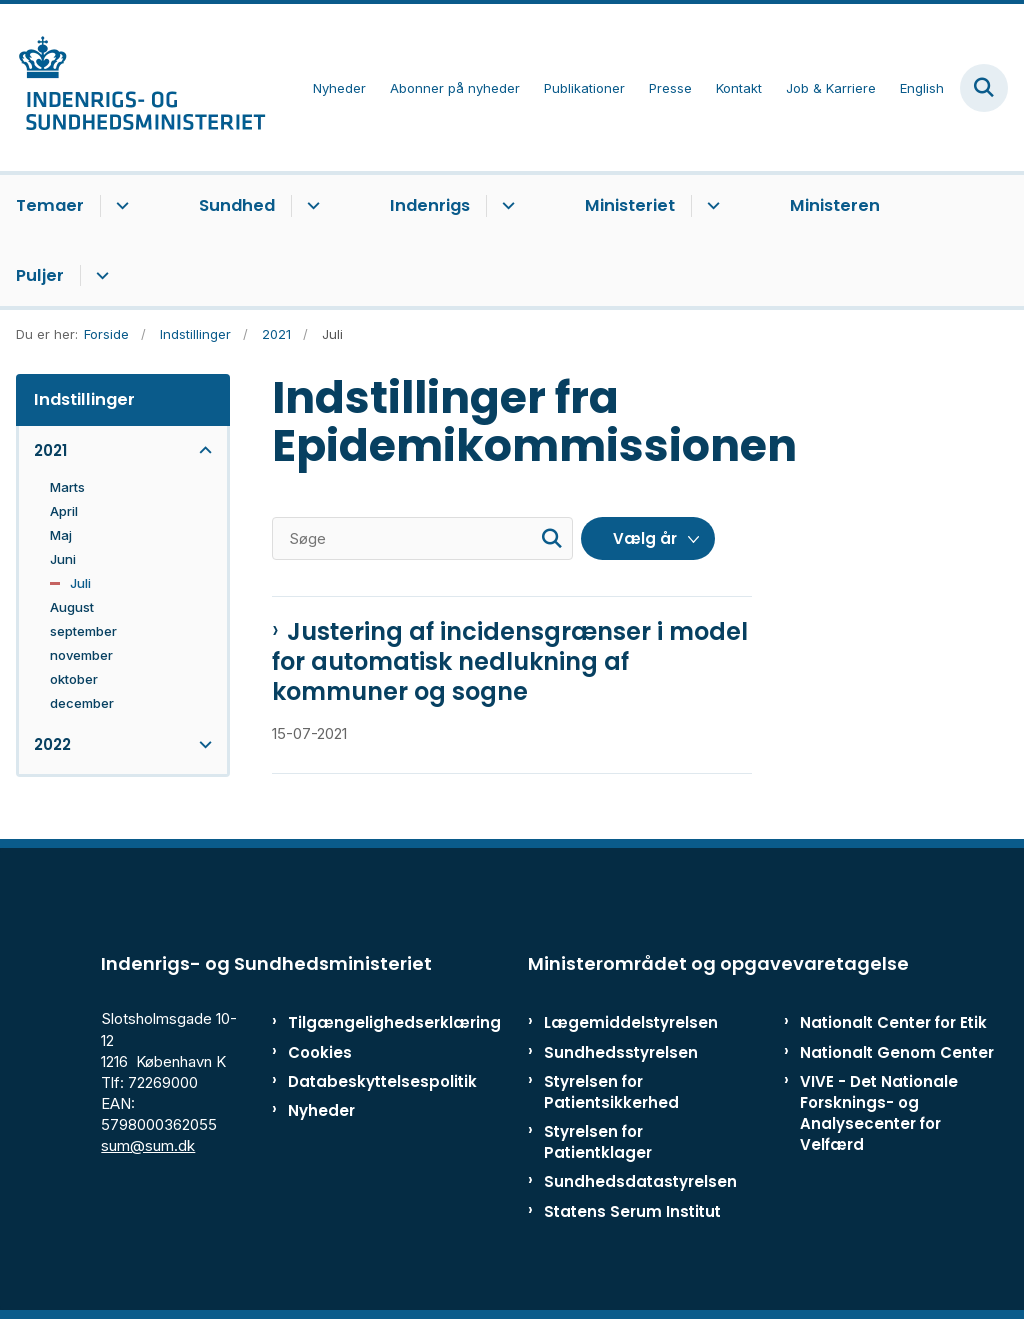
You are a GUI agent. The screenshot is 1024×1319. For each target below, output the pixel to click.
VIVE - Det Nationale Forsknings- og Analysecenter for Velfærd (879, 1113)
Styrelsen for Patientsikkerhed (611, 1092)
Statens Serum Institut (632, 1211)
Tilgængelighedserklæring (349, 1022)
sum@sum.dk (148, 1145)
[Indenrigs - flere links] (505, 206)
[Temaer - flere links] (119, 206)
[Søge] (422, 538)
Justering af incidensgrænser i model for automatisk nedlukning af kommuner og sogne (510, 662)
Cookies (320, 1052)
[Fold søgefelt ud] (984, 88)
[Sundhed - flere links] (310, 206)
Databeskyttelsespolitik (349, 1081)
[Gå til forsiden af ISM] (133, 87)
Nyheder (321, 1110)
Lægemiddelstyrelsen (631, 1022)
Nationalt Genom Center (897, 1052)
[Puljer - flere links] (99, 276)
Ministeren (835, 205)
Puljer (40, 275)
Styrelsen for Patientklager (598, 1142)
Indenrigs (430, 205)
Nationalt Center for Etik (893, 1022)
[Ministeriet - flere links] (710, 206)
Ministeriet (630, 205)
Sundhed (237, 205)
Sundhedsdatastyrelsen (640, 1181)
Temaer (50, 205)
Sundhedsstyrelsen (621, 1052)
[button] (200, 450)
